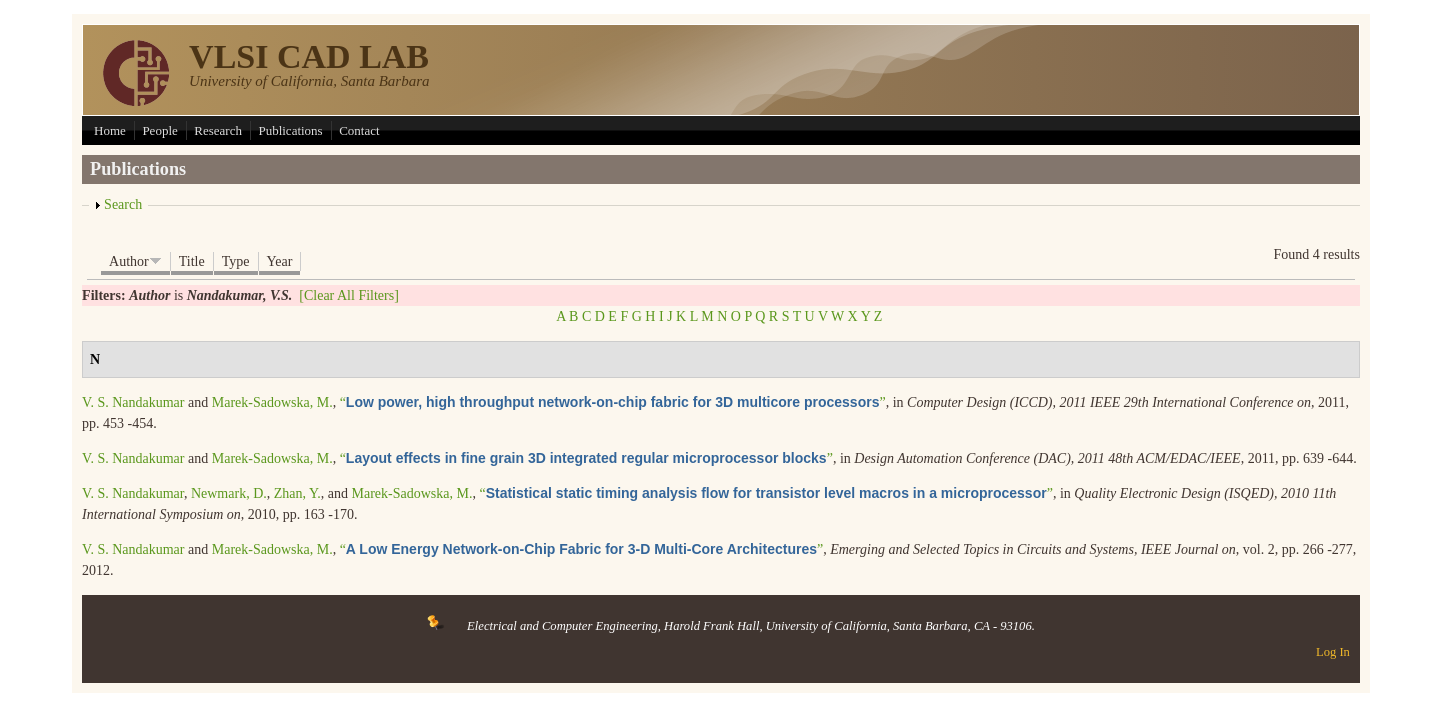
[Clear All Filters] (349, 295)
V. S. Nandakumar (133, 402)
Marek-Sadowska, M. (272, 402)
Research (218, 130)
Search (123, 204)
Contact (359, 130)
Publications (290, 130)
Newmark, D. (229, 493)
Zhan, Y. (297, 493)
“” (613, 402)
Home (110, 130)
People (159, 130)
